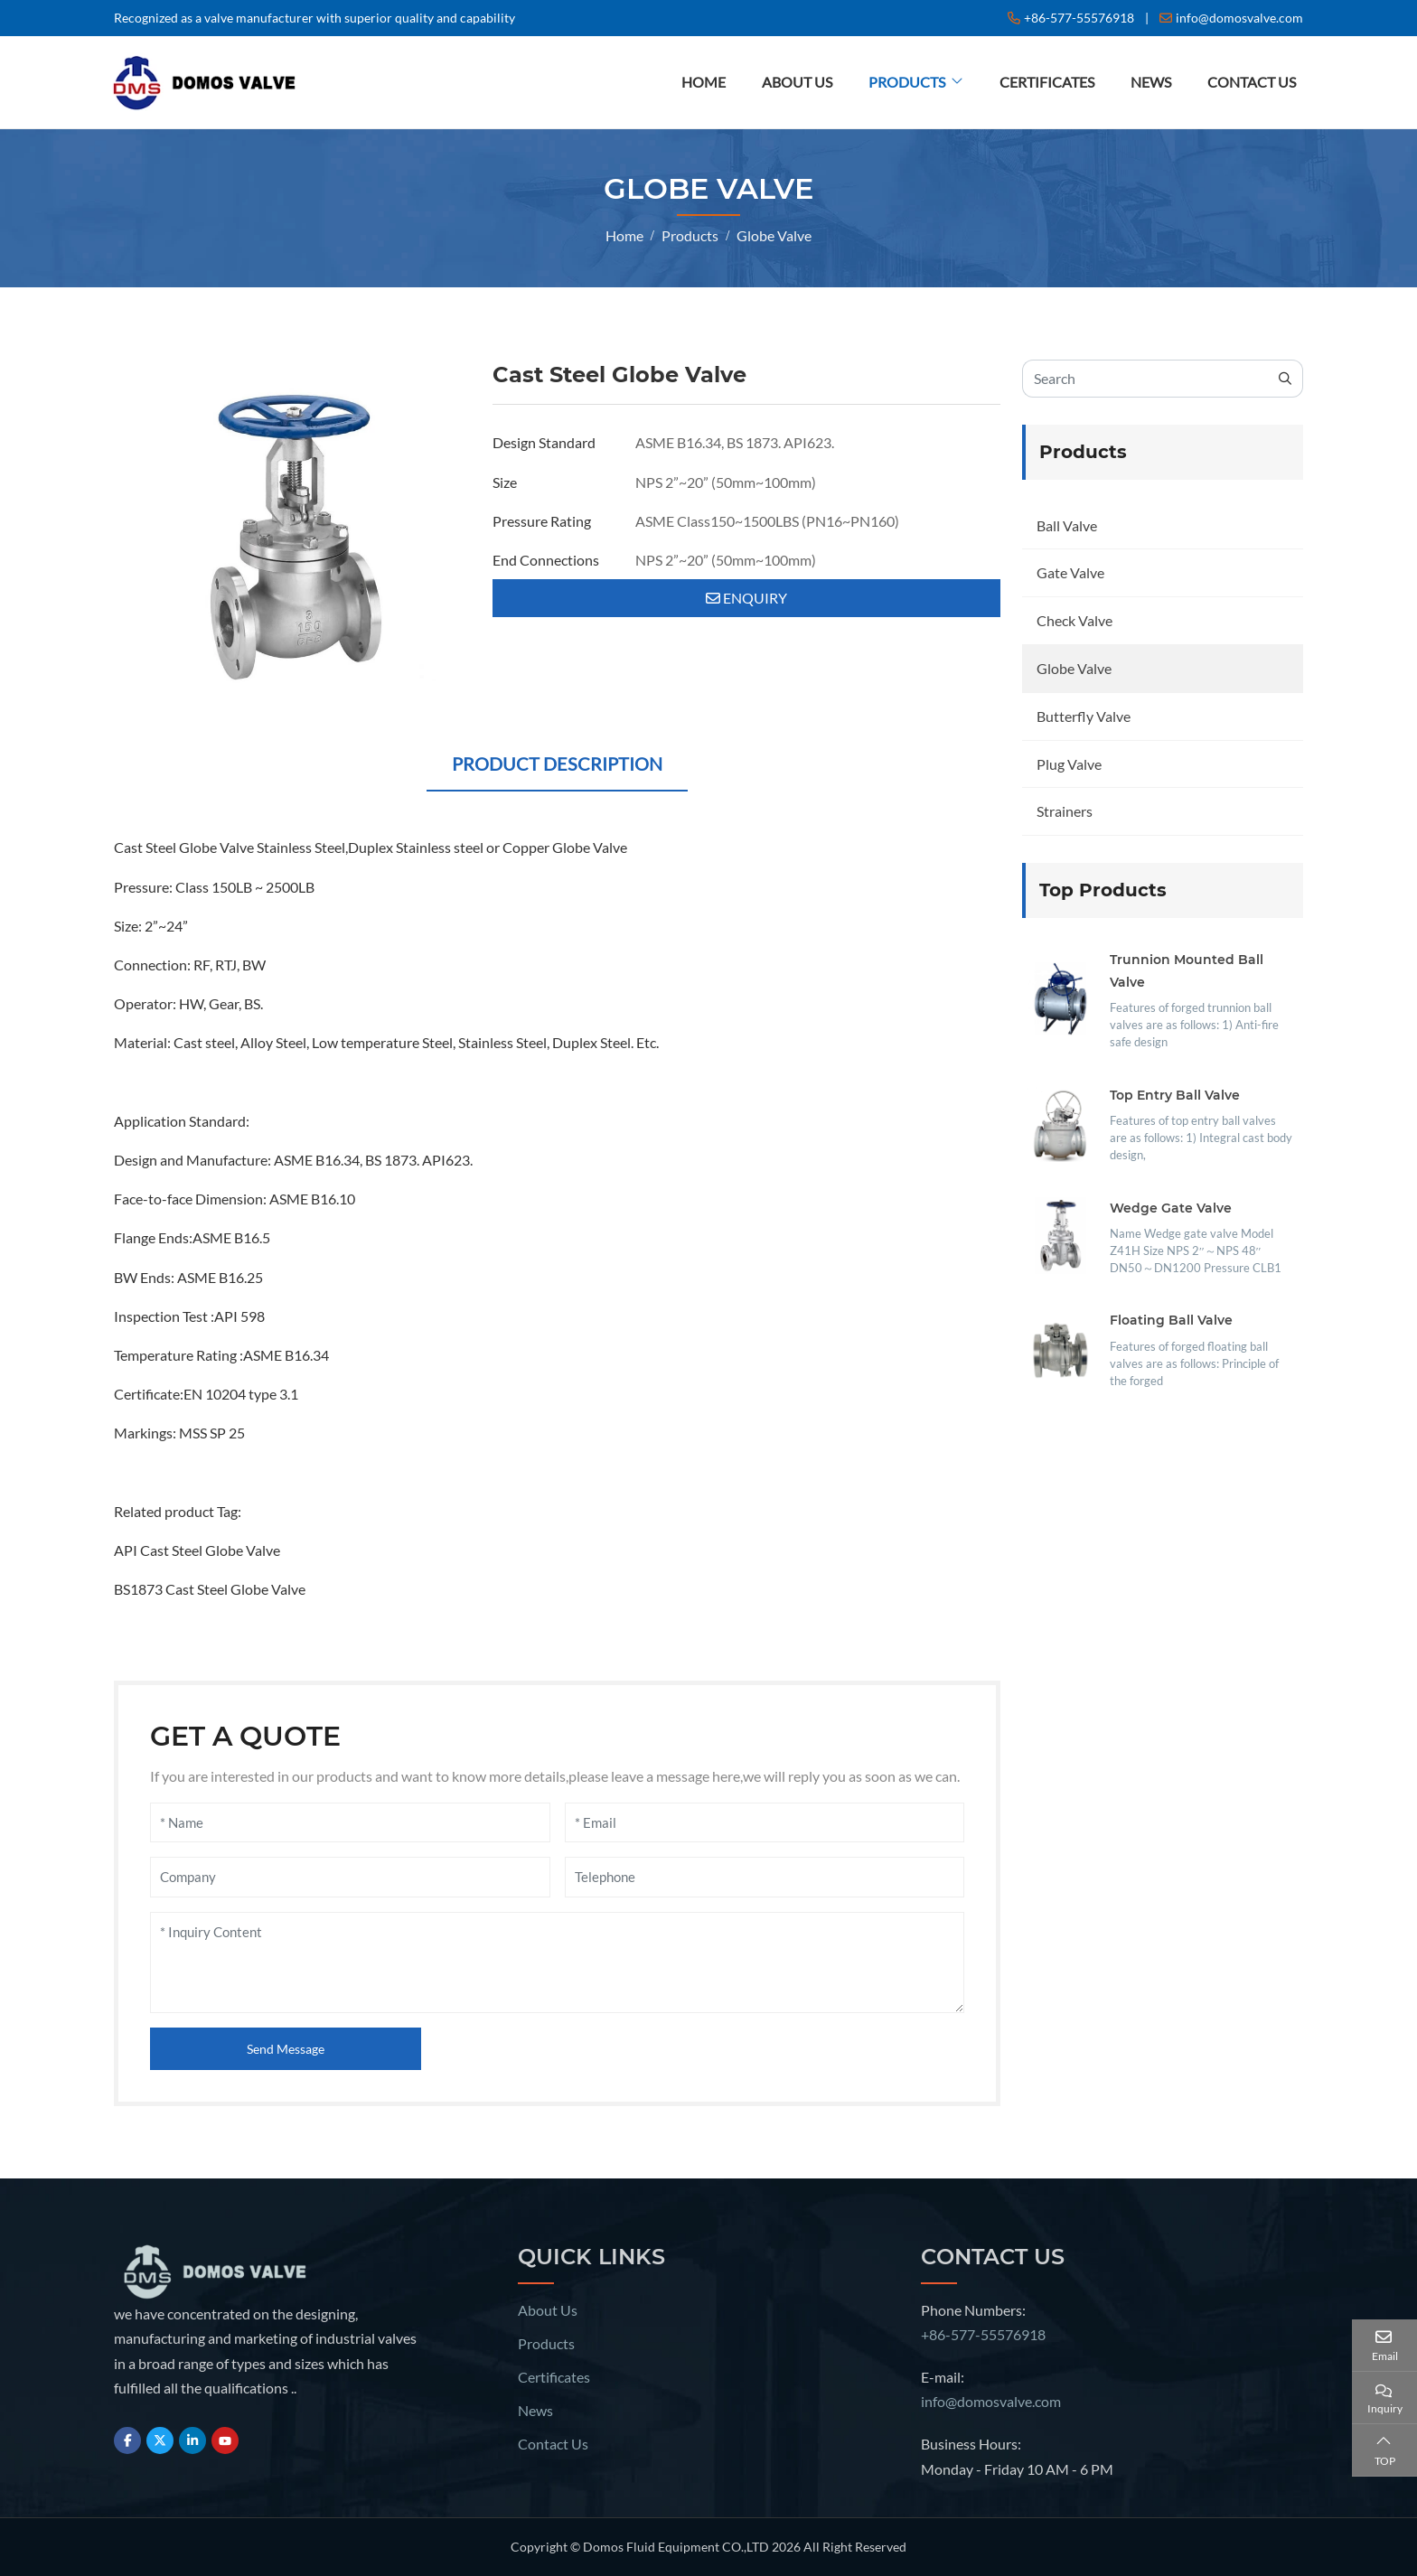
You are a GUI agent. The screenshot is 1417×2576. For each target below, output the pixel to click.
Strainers (1065, 811)
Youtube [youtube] (225, 2440)
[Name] (350, 1823)
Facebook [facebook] (127, 2440)
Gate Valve (1070, 572)
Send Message (285, 2048)
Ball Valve (1067, 525)
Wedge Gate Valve (1171, 1208)
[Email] (765, 1823)
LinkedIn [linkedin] (192, 2440)
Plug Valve (1069, 764)
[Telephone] (765, 1877)
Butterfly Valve (1084, 716)
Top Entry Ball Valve (1175, 1095)
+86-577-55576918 (1079, 17)
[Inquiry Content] (557, 1962)
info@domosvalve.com (1239, 17)
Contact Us (1251, 81)
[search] (1285, 379)
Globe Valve (1074, 668)
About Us (797, 81)
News (1151, 81)
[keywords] (1145, 379)
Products (906, 81)
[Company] (350, 1877)
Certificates (1046, 81)
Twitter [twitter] (160, 2440)
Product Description (557, 763)
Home (703, 81)
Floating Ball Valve (1171, 1320)
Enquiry (746, 597)
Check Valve (1074, 620)
